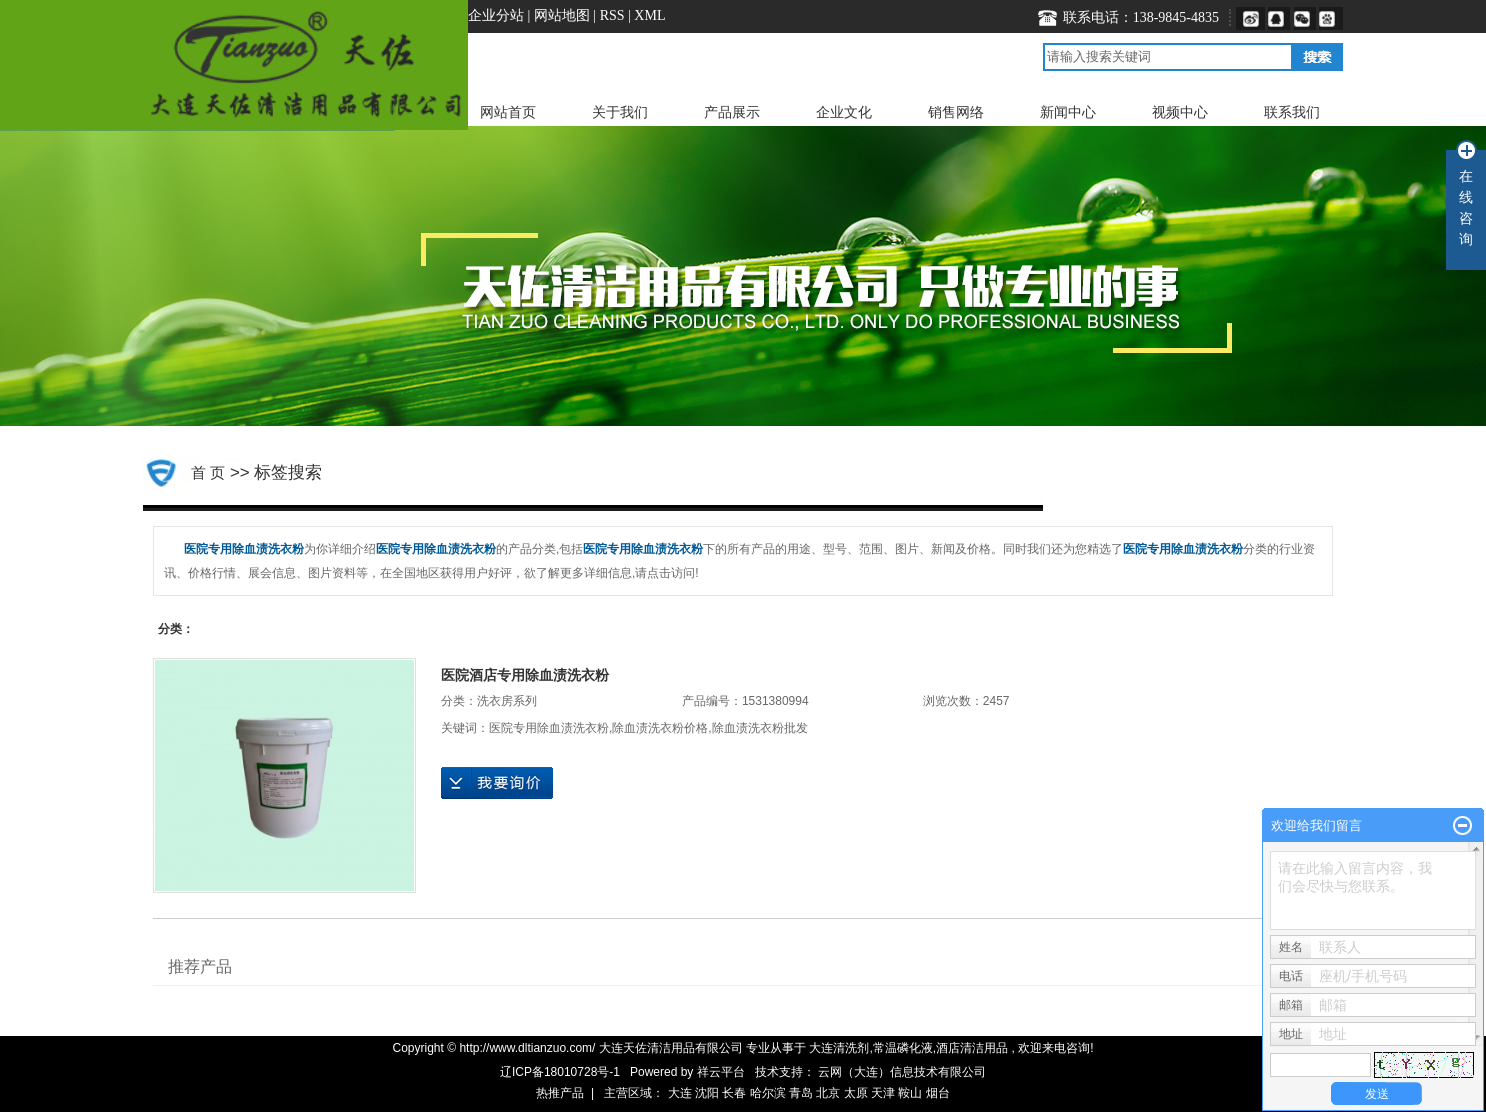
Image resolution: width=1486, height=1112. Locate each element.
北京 (828, 1093)
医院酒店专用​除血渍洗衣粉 (525, 675)
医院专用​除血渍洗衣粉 (549, 728)
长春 (734, 1093)
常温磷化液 (903, 1048)
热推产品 (560, 1093)
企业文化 (844, 112)
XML (649, 15)
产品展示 (732, 112)
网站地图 (564, 15)
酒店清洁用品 (972, 1048)
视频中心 (1180, 112)
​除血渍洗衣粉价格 (660, 728)
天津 (883, 1093)
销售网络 (956, 112)
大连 (680, 1093)
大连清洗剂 (839, 1048)
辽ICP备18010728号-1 (560, 1072)
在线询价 (497, 783)
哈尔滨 (768, 1093)
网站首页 (508, 112)
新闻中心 (1068, 112)
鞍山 (910, 1093)
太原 (856, 1093)
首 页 (208, 472)
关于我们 (620, 112)
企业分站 (496, 15)
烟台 (938, 1093)
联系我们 (1292, 112)
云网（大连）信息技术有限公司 (902, 1072)
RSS (612, 15)
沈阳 (707, 1093)
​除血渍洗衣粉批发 (760, 728)
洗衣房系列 (507, 701)
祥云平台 (721, 1072)
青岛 (801, 1093)
